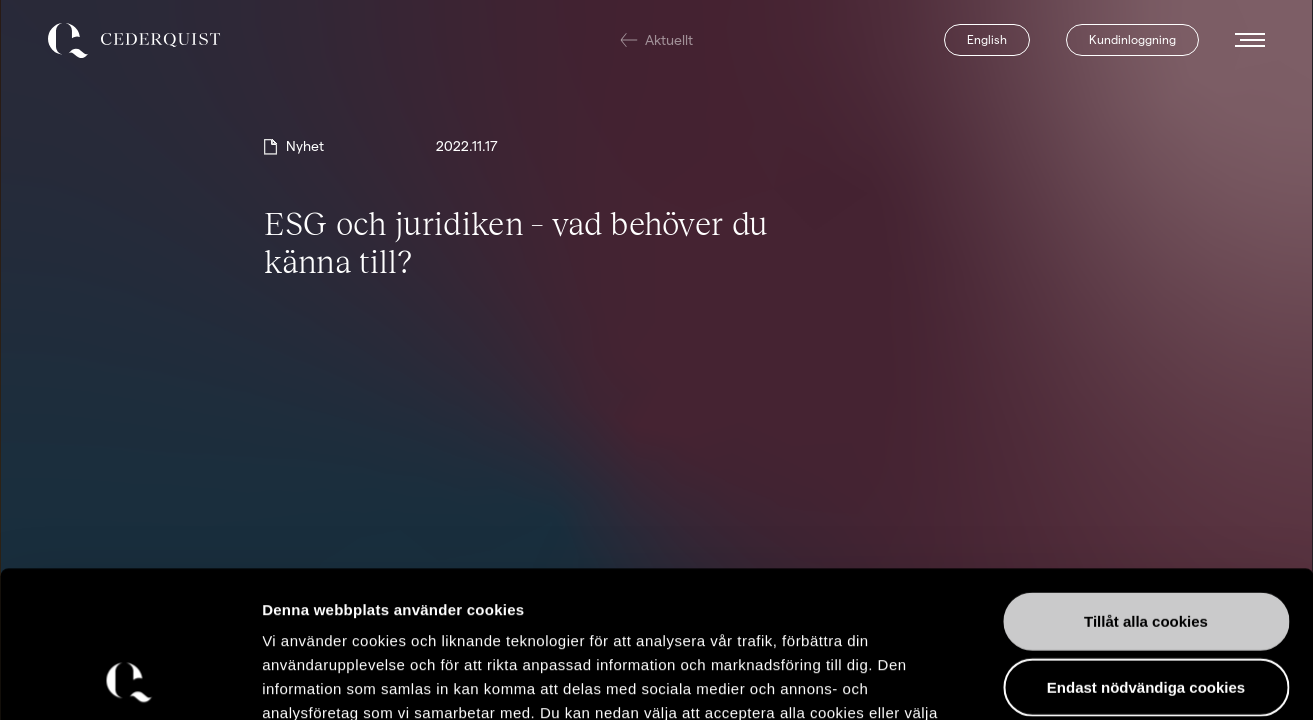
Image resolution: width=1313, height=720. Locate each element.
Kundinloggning (1132, 39)
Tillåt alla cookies (1146, 483)
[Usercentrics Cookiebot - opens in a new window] (129, 681)
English (987, 39)
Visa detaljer (1086, 680)
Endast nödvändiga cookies (1146, 549)
